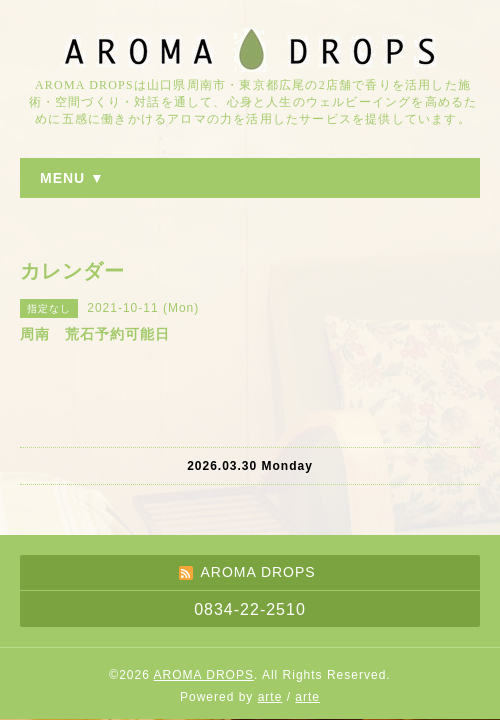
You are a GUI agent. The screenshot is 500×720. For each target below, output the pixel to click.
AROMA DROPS (204, 675)
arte (270, 697)
